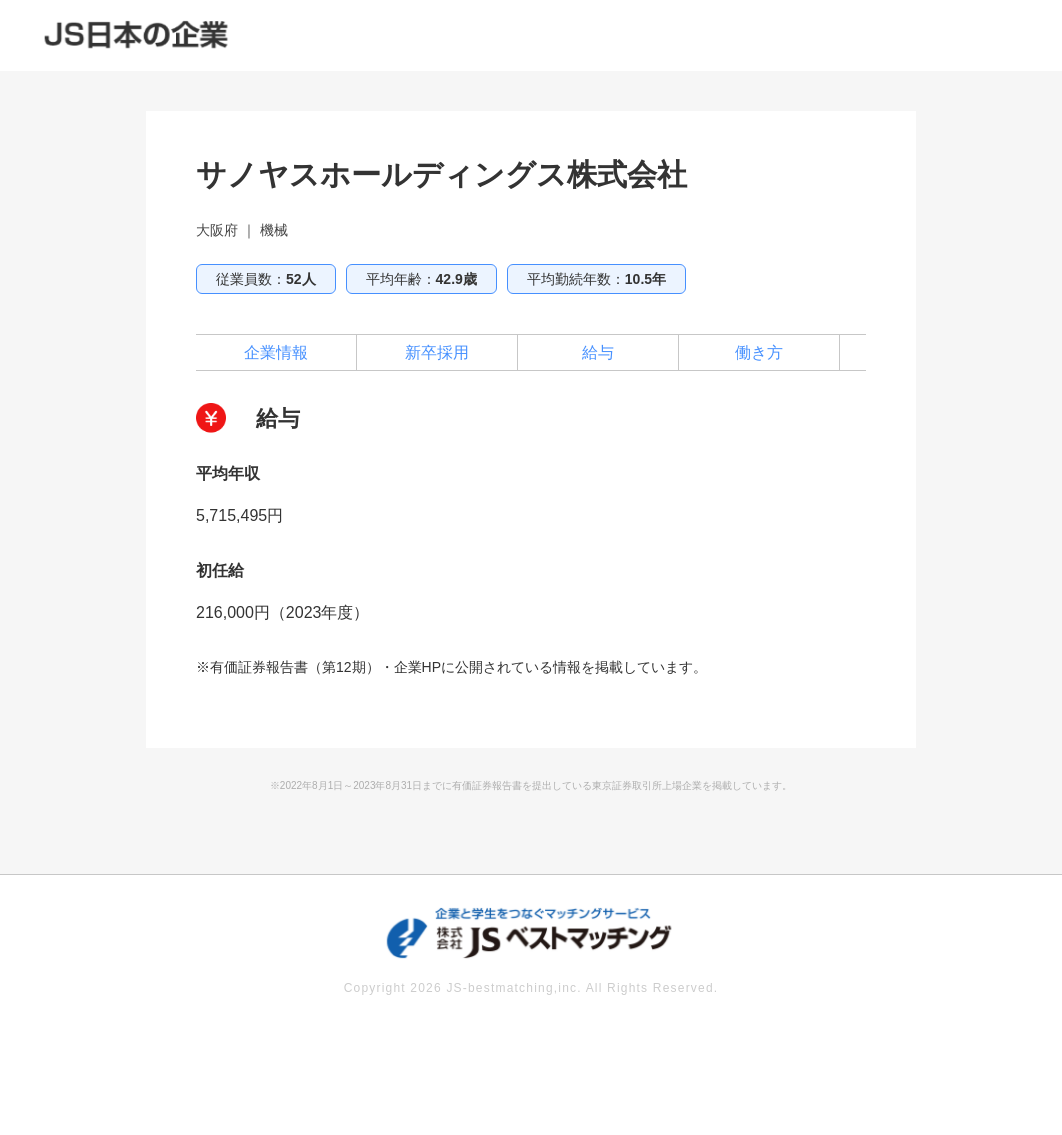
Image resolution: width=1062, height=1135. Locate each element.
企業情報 (276, 352)
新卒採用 (437, 352)
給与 (598, 352)
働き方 (759, 352)
